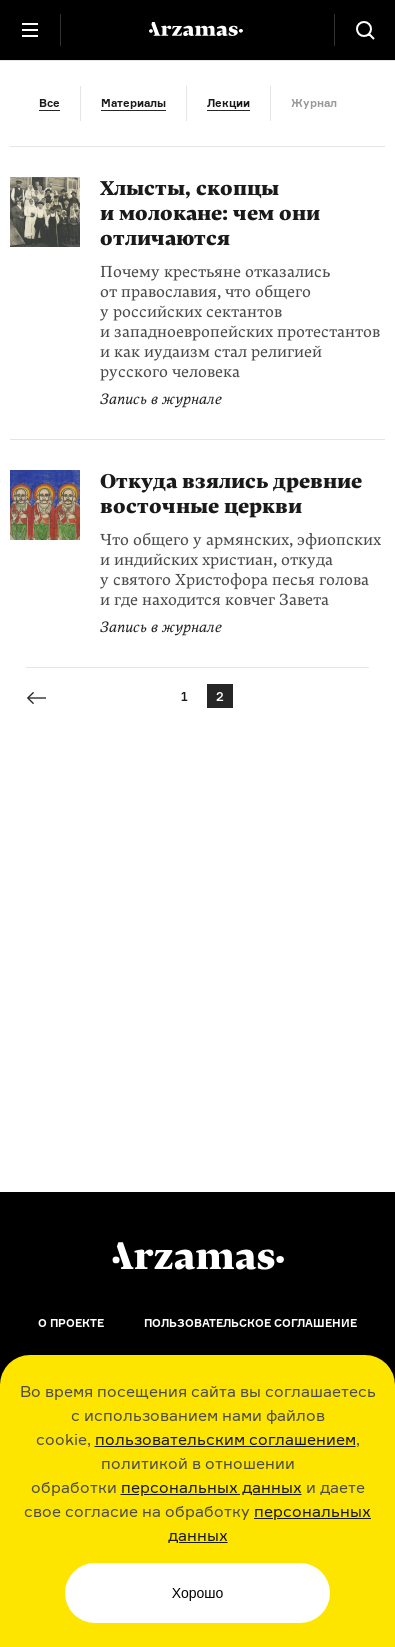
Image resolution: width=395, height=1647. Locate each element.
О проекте (71, 1323)
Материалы (133, 103)
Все (49, 103)
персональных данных (211, 1487)
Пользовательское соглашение (250, 1323)
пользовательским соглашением (225, 1439)
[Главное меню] (30, 30)
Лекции (228, 103)
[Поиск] (365, 30)
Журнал (314, 103)
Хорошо (198, 1593)
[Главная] (198, 1256)
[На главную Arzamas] (198, 30)
